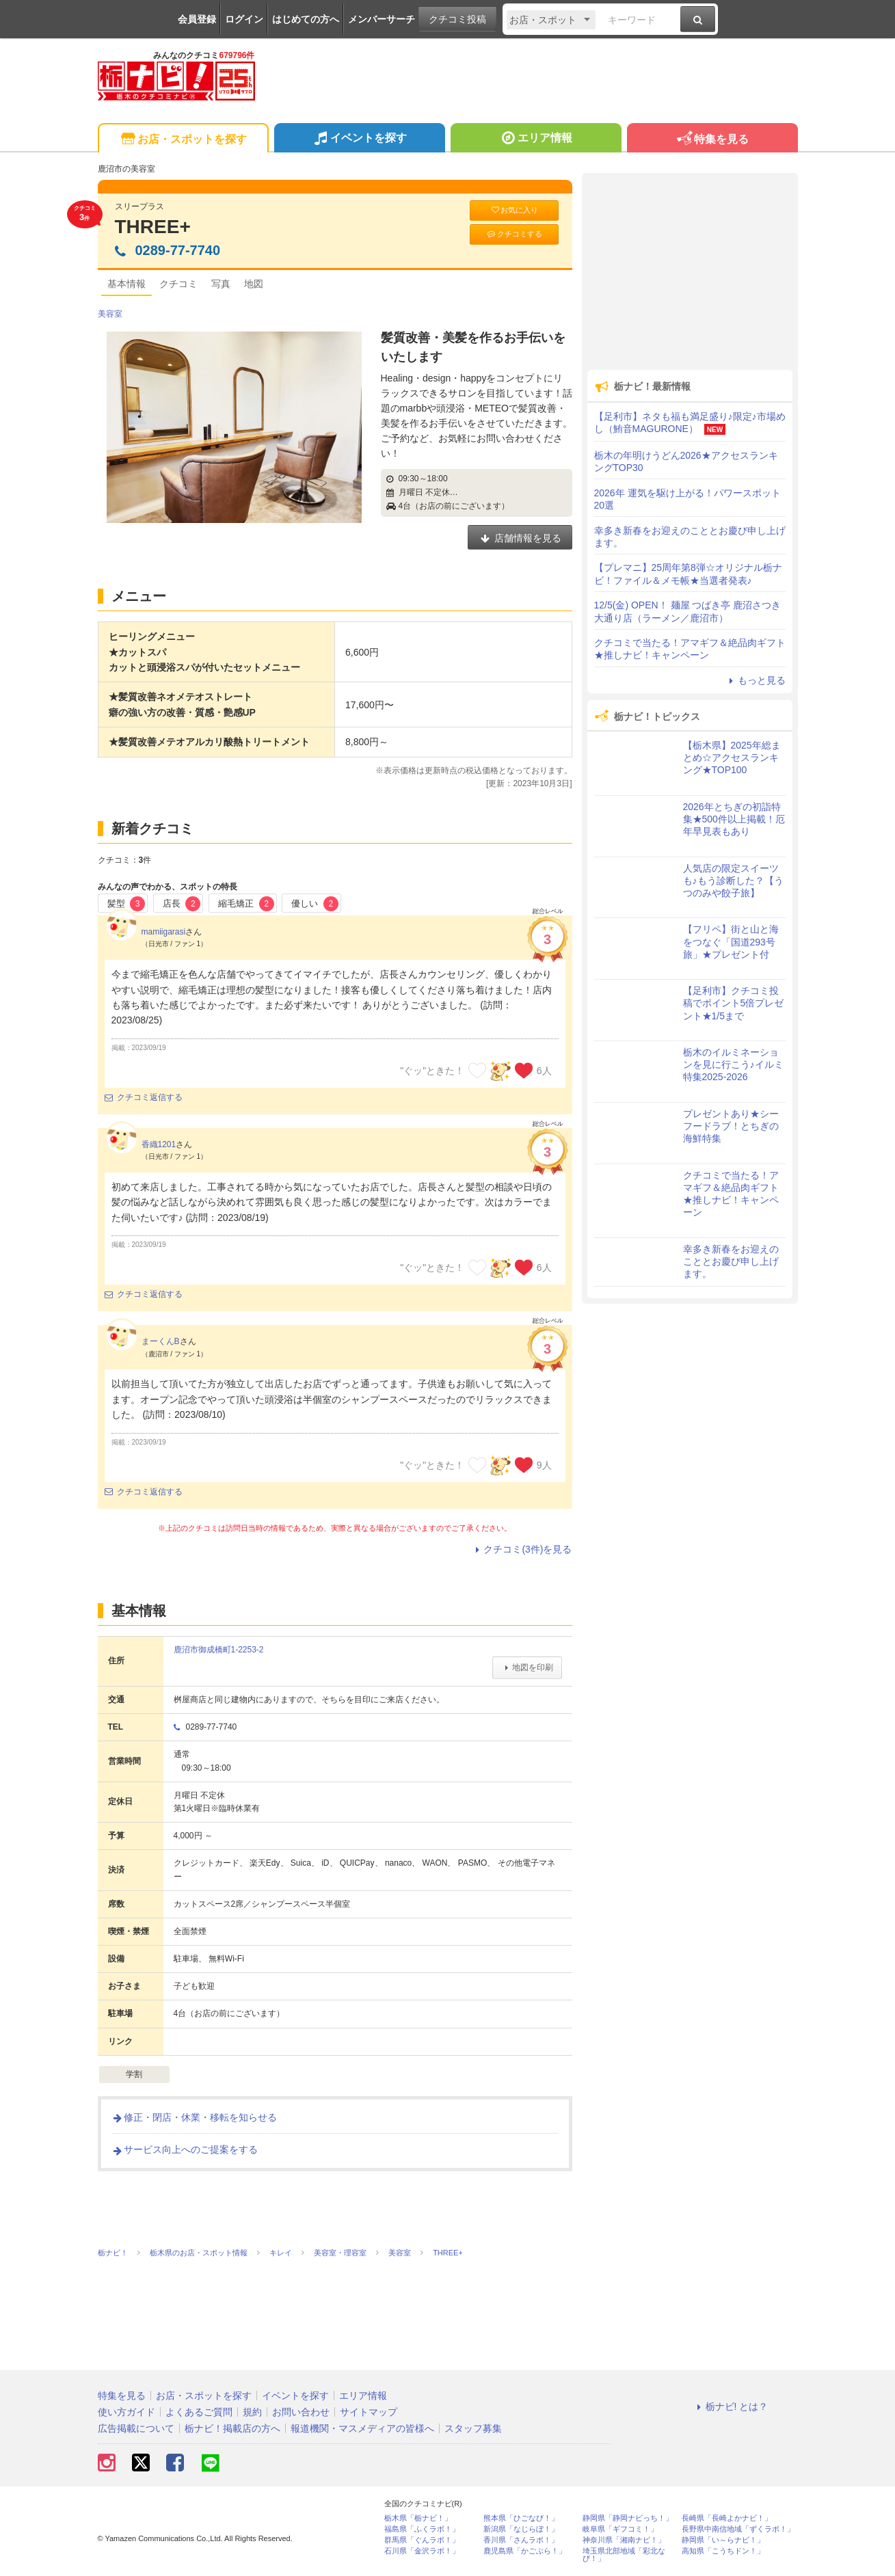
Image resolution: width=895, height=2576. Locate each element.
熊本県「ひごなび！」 (521, 2518)
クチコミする (513, 234)
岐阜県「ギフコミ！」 (620, 2529)
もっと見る (755, 680)
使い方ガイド (126, 2411)
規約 (252, 2411)
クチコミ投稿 (457, 19)
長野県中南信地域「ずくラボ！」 (738, 2529)
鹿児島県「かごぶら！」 (524, 2551)
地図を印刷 (526, 1667)
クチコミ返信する (144, 1097)
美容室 (110, 314)
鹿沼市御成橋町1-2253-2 (219, 1649)
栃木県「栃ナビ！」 (418, 2518)
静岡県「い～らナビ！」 (723, 2540)
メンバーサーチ (381, 19)
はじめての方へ (305, 19)
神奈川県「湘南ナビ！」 (624, 2540)
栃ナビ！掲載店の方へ (232, 2428)
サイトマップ (368, 2411)
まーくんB (161, 1341)
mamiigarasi (164, 932)
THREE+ (153, 226)
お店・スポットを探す (183, 140)
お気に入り (514, 210)
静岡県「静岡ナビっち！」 (628, 2518)
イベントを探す (359, 139)
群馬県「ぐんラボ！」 (421, 2540)
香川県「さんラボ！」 (521, 2540)
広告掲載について (136, 2428)
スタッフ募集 (473, 2428)
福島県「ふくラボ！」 (421, 2529)
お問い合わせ (301, 2411)
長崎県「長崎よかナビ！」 (727, 2518)
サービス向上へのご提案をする (184, 2149)
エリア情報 (535, 139)
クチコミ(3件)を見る (521, 1549)
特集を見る (712, 140)
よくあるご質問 (198, 2411)
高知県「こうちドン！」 (723, 2551)
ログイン (244, 19)
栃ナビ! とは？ (731, 2406)
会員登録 (197, 19)
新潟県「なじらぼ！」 (521, 2529)
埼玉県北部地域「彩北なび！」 (624, 2554)
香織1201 (159, 1144)
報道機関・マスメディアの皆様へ (362, 2428)
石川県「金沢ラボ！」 (421, 2551)
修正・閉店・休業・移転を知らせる (194, 2117)
